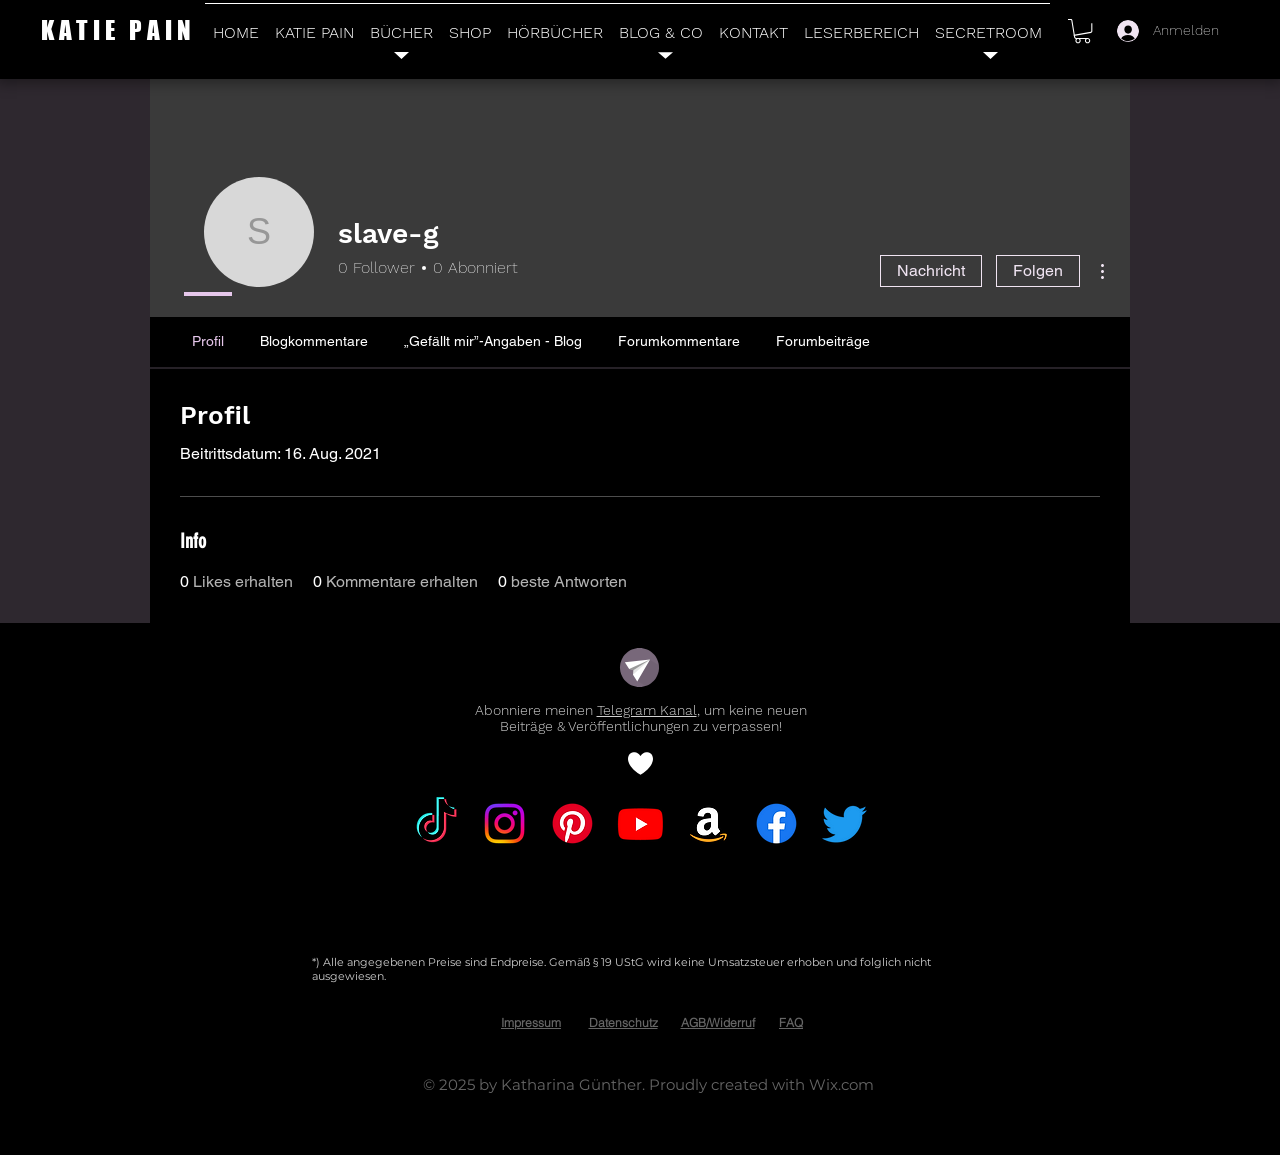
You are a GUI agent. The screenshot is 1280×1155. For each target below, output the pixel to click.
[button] (1082, 31)
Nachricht (931, 270)
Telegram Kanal (647, 710)
